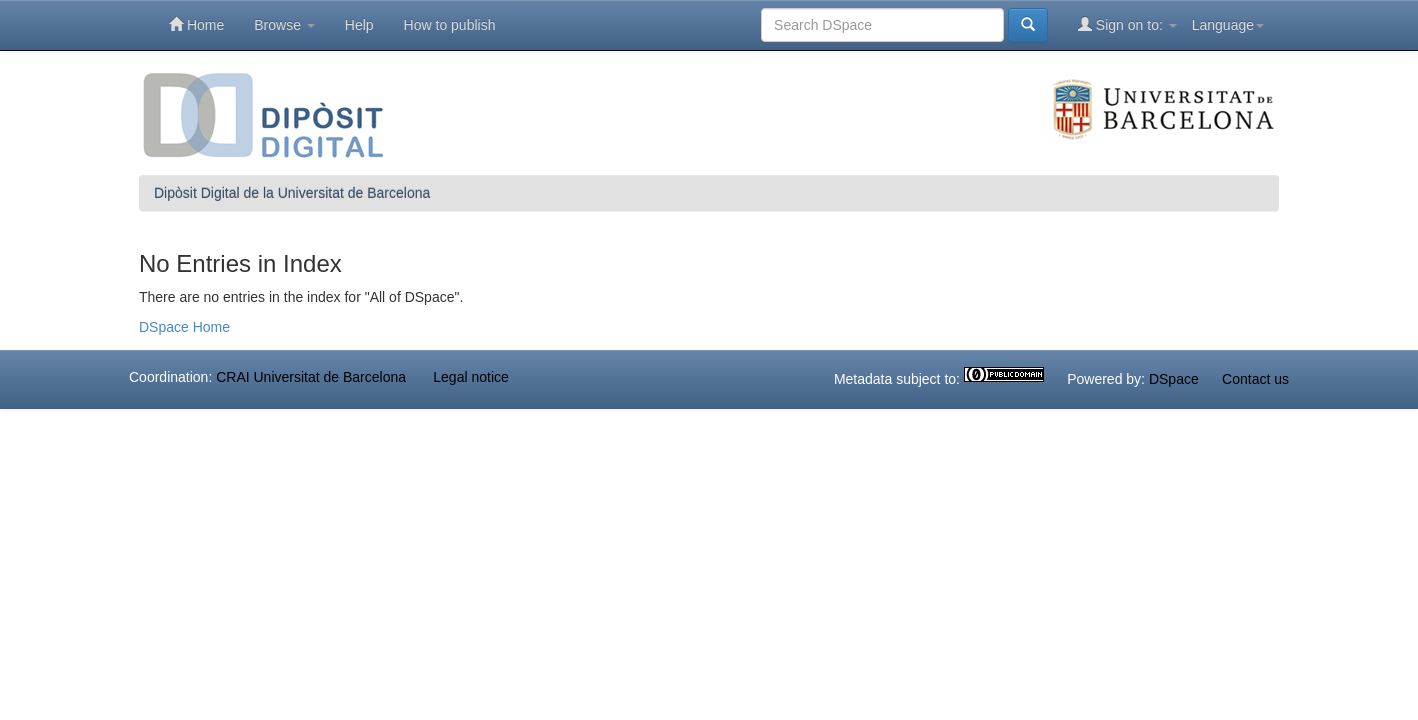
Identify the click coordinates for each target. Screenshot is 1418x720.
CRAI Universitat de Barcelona (311, 377)
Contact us (1255, 380)
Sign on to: (1127, 24)
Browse (284, 25)
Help (359, 25)
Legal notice (471, 377)
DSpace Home (184, 327)
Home (196, 24)
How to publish (450, 25)
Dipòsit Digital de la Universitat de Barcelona (292, 193)
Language (1228, 25)
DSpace (1174, 380)
